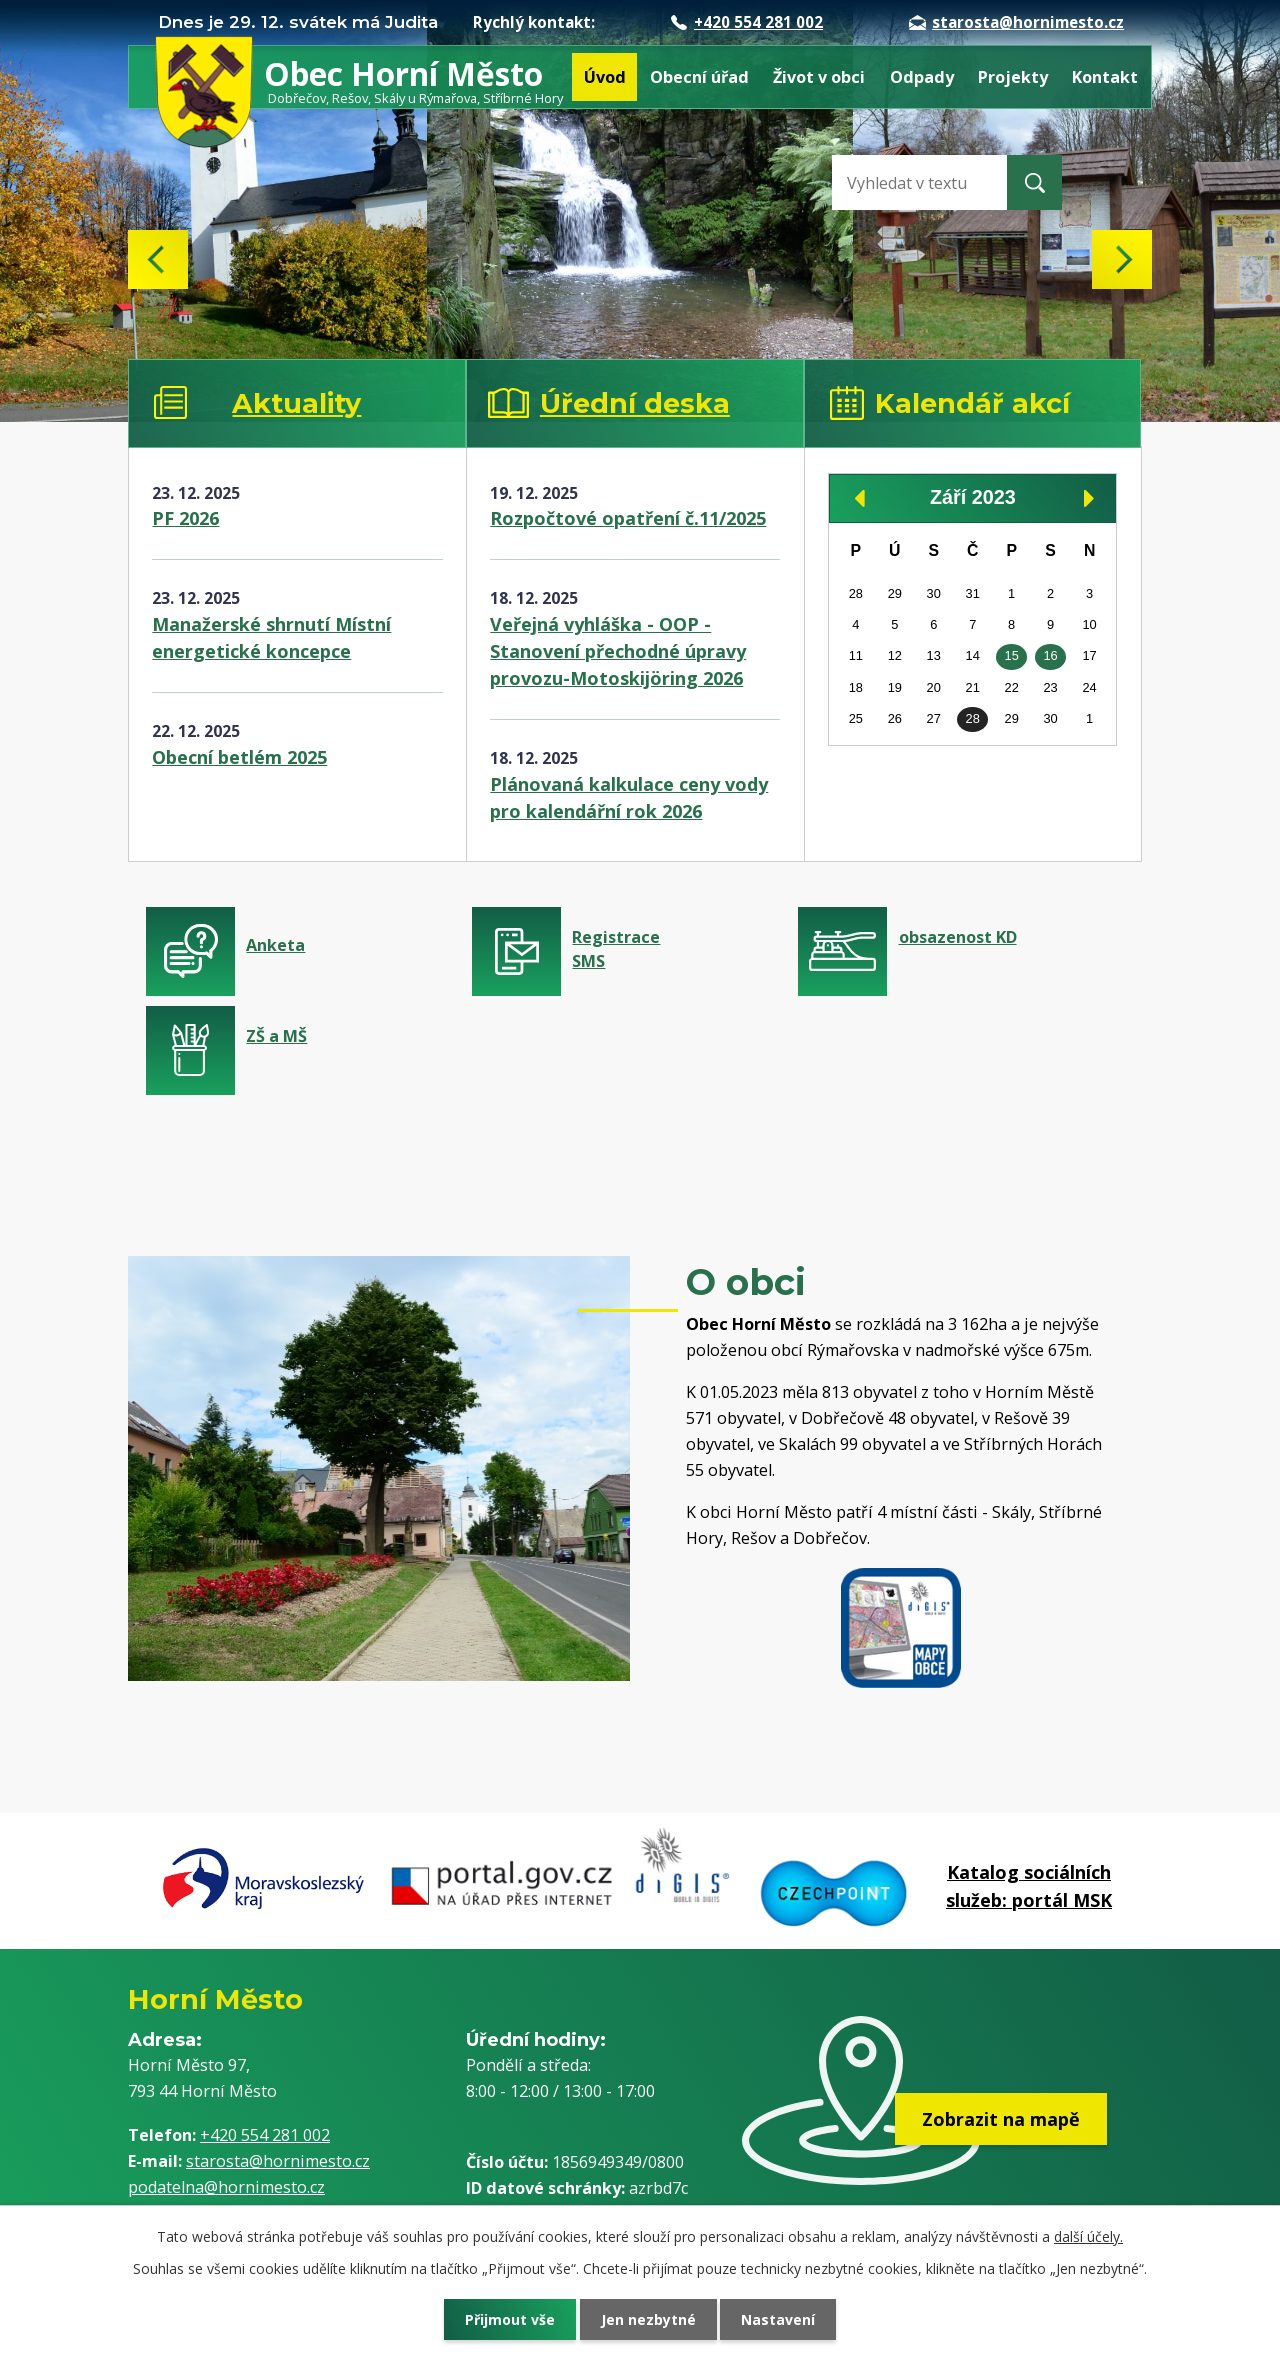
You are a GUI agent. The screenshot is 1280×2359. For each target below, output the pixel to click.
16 (1050, 655)
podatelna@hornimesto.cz (226, 2187)
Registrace (676, 950)
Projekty (1013, 77)
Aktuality (296, 403)
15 (1012, 655)
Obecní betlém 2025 (239, 757)
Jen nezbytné (648, 2319)
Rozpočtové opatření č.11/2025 (628, 518)
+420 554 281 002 (747, 22)
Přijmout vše (510, 2319)
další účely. (1088, 2236)
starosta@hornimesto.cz (1016, 22)
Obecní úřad (699, 77)
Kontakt (1105, 77)
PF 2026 (185, 518)
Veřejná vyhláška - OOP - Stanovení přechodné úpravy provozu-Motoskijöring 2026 (618, 651)
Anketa (275, 945)
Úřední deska (635, 403)
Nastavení (779, 2319)
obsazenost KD (958, 937)
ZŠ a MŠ (276, 1036)
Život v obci (819, 77)
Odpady (922, 77)
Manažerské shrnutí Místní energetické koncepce (271, 637)
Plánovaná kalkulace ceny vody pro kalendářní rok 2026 (629, 797)
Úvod (605, 77)
